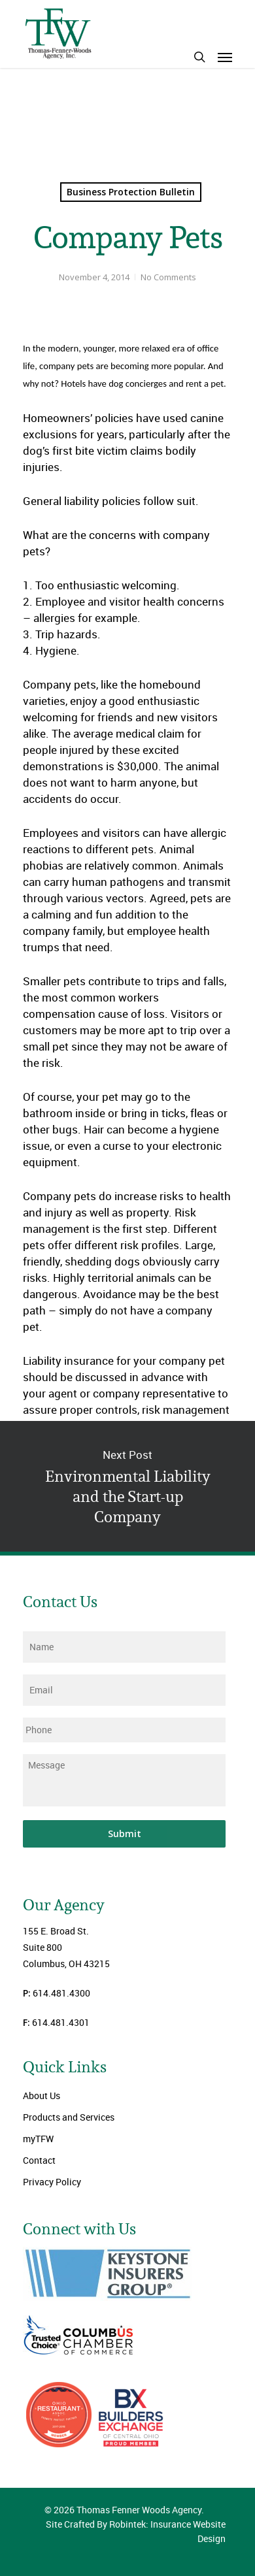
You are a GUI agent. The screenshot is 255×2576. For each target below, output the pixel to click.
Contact (39, 2160)
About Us (41, 2095)
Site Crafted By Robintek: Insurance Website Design (136, 2531)
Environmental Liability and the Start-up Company (127, 1486)
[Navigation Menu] (225, 56)
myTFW (38, 2138)
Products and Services (68, 2117)
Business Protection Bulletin (131, 192)
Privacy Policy (52, 2182)
